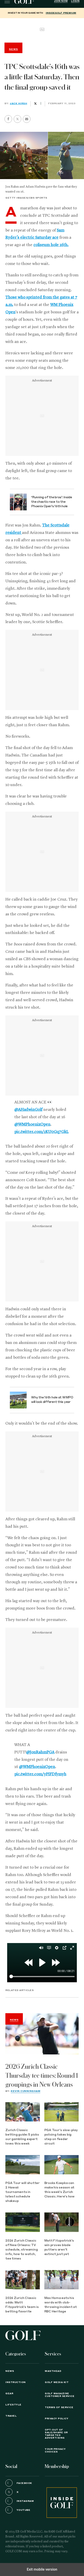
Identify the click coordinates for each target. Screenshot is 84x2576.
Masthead (53, 2371)
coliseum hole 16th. (51, 245)
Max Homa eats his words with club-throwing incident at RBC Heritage (60, 2305)
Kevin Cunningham (25, 2091)
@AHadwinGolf (28, 1110)
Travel (11, 2416)
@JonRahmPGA (40, 1752)
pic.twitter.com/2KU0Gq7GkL (41, 1132)
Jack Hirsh (18, 103)
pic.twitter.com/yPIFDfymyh (40, 1774)
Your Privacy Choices (55, 2450)
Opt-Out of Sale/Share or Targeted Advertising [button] (56, 2434)
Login (75, 1)
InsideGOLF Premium (61, 13)
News (14, 2020)
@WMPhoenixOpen (32, 1124)
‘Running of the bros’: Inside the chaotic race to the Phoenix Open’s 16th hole (51, 502)
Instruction (15, 2382)
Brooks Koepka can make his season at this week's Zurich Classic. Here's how (59, 2190)
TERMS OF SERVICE (59, 2407)
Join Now (61, 1)
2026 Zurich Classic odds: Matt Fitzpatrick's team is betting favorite (22, 2305)
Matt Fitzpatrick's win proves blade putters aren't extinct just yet (59, 2247)
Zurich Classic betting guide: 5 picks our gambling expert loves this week (22, 2137)
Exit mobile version (42, 2569)
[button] (17, 119)
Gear (9, 2393)
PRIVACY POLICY (56, 2419)
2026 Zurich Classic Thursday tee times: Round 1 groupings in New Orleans (41, 2076)
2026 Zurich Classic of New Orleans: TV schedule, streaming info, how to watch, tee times (21, 2249)
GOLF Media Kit (57, 2382)
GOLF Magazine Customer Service (59, 2394)
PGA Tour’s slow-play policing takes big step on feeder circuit (61, 2137)
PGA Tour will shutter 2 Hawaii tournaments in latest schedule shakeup (22, 2192)
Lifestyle (13, 2405)
